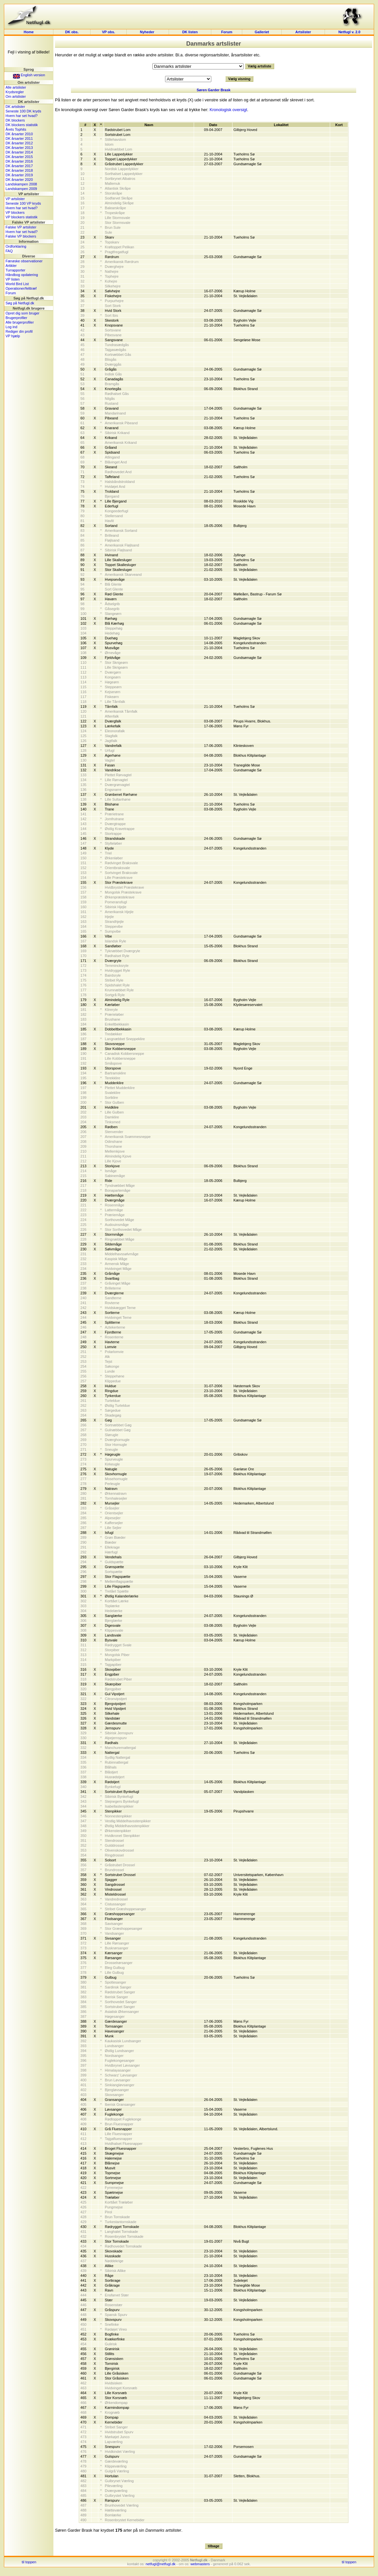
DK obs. (72, 32)
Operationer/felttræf (21, 288)
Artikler (11, 266)
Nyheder (147, 32)
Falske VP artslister (21, 227)
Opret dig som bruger (22, 313)
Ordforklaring (16, 246)
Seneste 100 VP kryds (23, 203)
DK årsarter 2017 (19, 166)
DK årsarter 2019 (19, 175)
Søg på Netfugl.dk (20, 303)
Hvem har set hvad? (21, 116)
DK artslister (15, 107)
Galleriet (262, 32)
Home (29, 32)
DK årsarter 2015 (19, 157)
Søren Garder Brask (214, 90)
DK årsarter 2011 (19, 138)
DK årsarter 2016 (19, 161)
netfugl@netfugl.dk (160, 2564)
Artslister (303, 32)
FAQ (9, 251)
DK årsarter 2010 (19, 134)
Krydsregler (15, 92)
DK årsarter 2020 (19, 180)
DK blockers (15, 120)
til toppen (29, 2562)
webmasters (200, 2564)
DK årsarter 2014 (19, 152)
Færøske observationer (24, 261)
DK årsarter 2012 (19, 143)
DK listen (190, 32)
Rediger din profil (19, 331)
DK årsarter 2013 (19, 148)
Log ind (11, 327)
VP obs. (108, 32)
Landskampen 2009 (21, 189)
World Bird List (17, 284)
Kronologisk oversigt (228, 109)
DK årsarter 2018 (19, 170)
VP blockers (15, 212)
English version (29, 75)
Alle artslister (16, 87)
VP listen (13, 279)
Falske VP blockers (21, 236)
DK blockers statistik (22, 125)
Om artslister (16, 96)
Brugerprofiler (16, 318)
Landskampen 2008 (21, 184)
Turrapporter (15, 270)
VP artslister (15, 199)
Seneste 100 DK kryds (23, 111)
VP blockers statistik (21, 217)
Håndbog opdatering (22, 275)
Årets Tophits (16, 129)
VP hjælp (13, 336)
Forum (226, 32)
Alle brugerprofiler (20, 322)
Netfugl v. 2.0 (349, 32)
